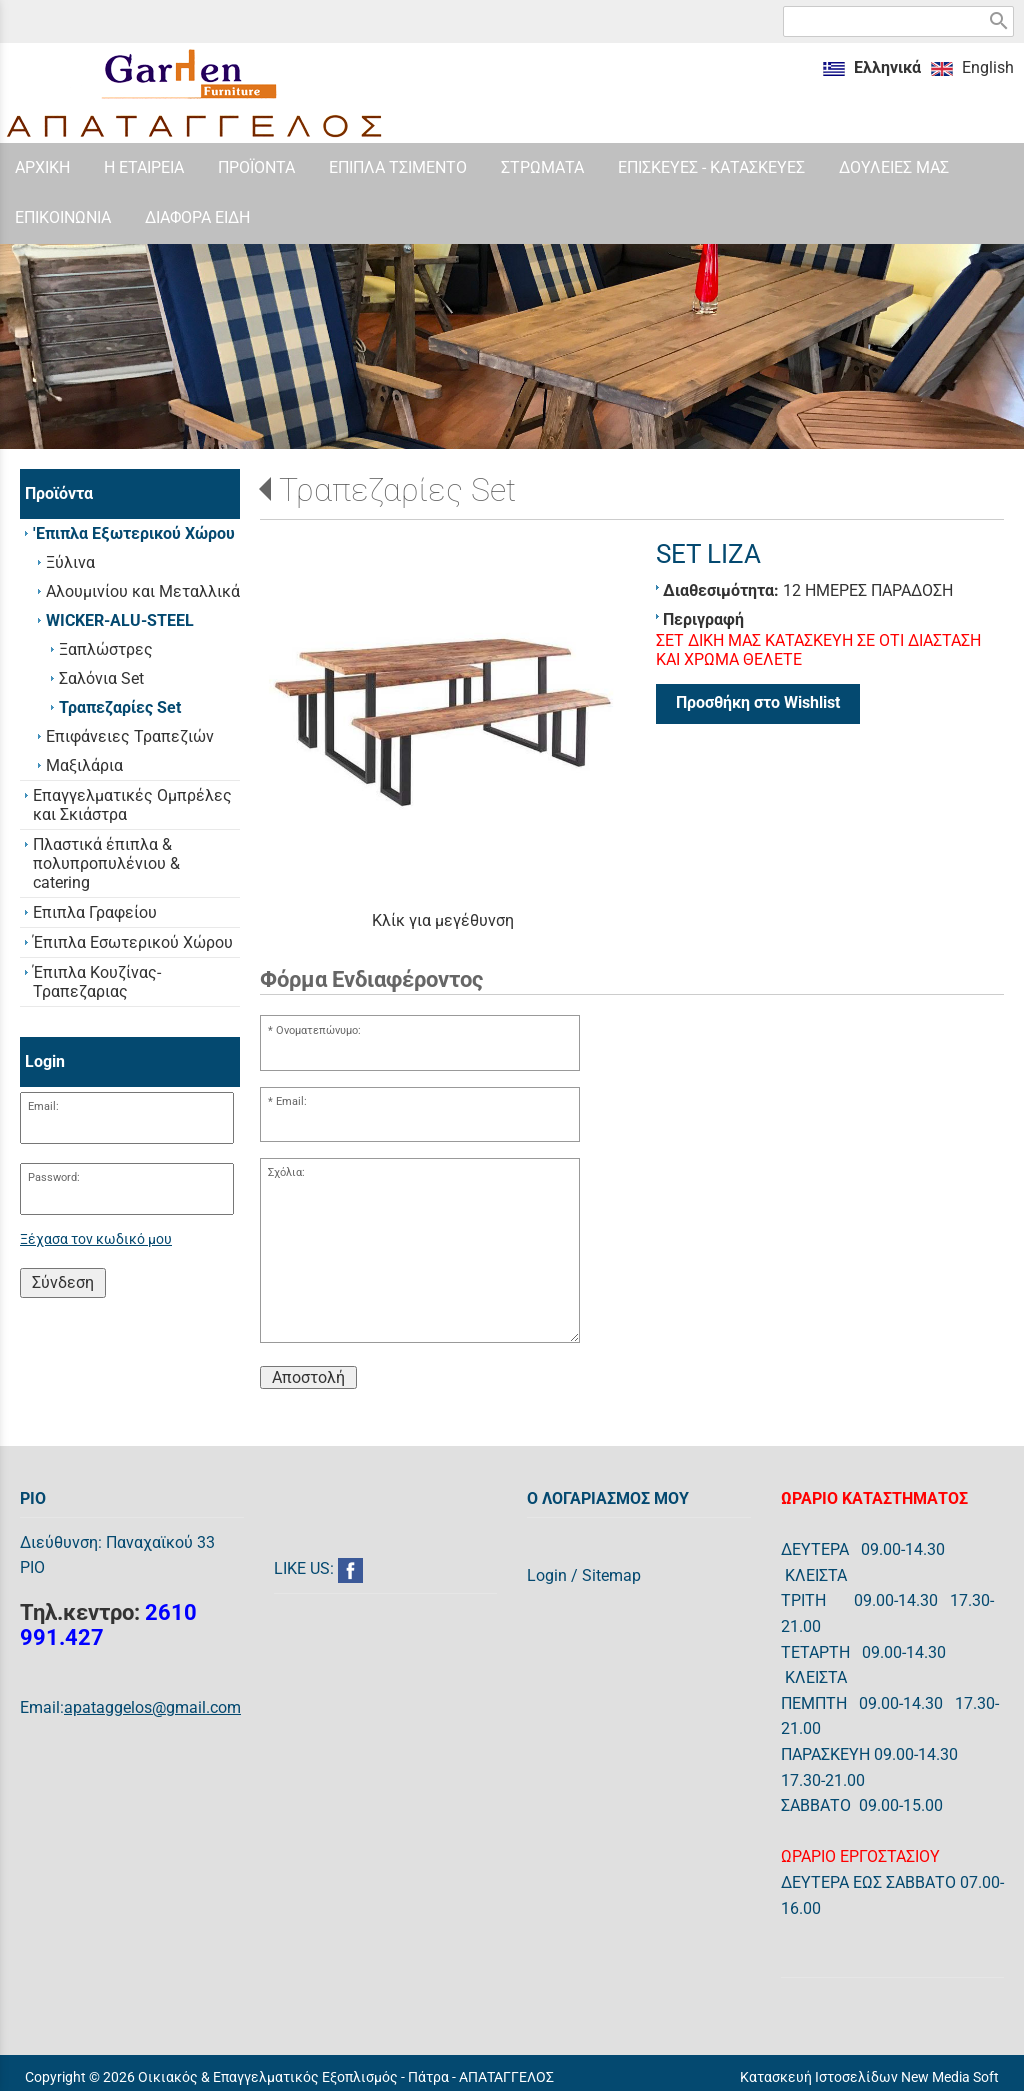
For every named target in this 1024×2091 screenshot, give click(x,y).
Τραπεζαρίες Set (397, 490)
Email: (43, 1106)
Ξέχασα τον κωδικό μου (96, 1239)
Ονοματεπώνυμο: (318, 1030)
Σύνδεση (63, 1282)
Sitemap (611, 1575)
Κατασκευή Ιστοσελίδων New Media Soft (869, 2077)
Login (547, 1575)
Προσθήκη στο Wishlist (758, 702)
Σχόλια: (286, 1172)
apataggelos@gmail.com (152, 1707)
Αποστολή (308, 1377)
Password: (54, 1177)
